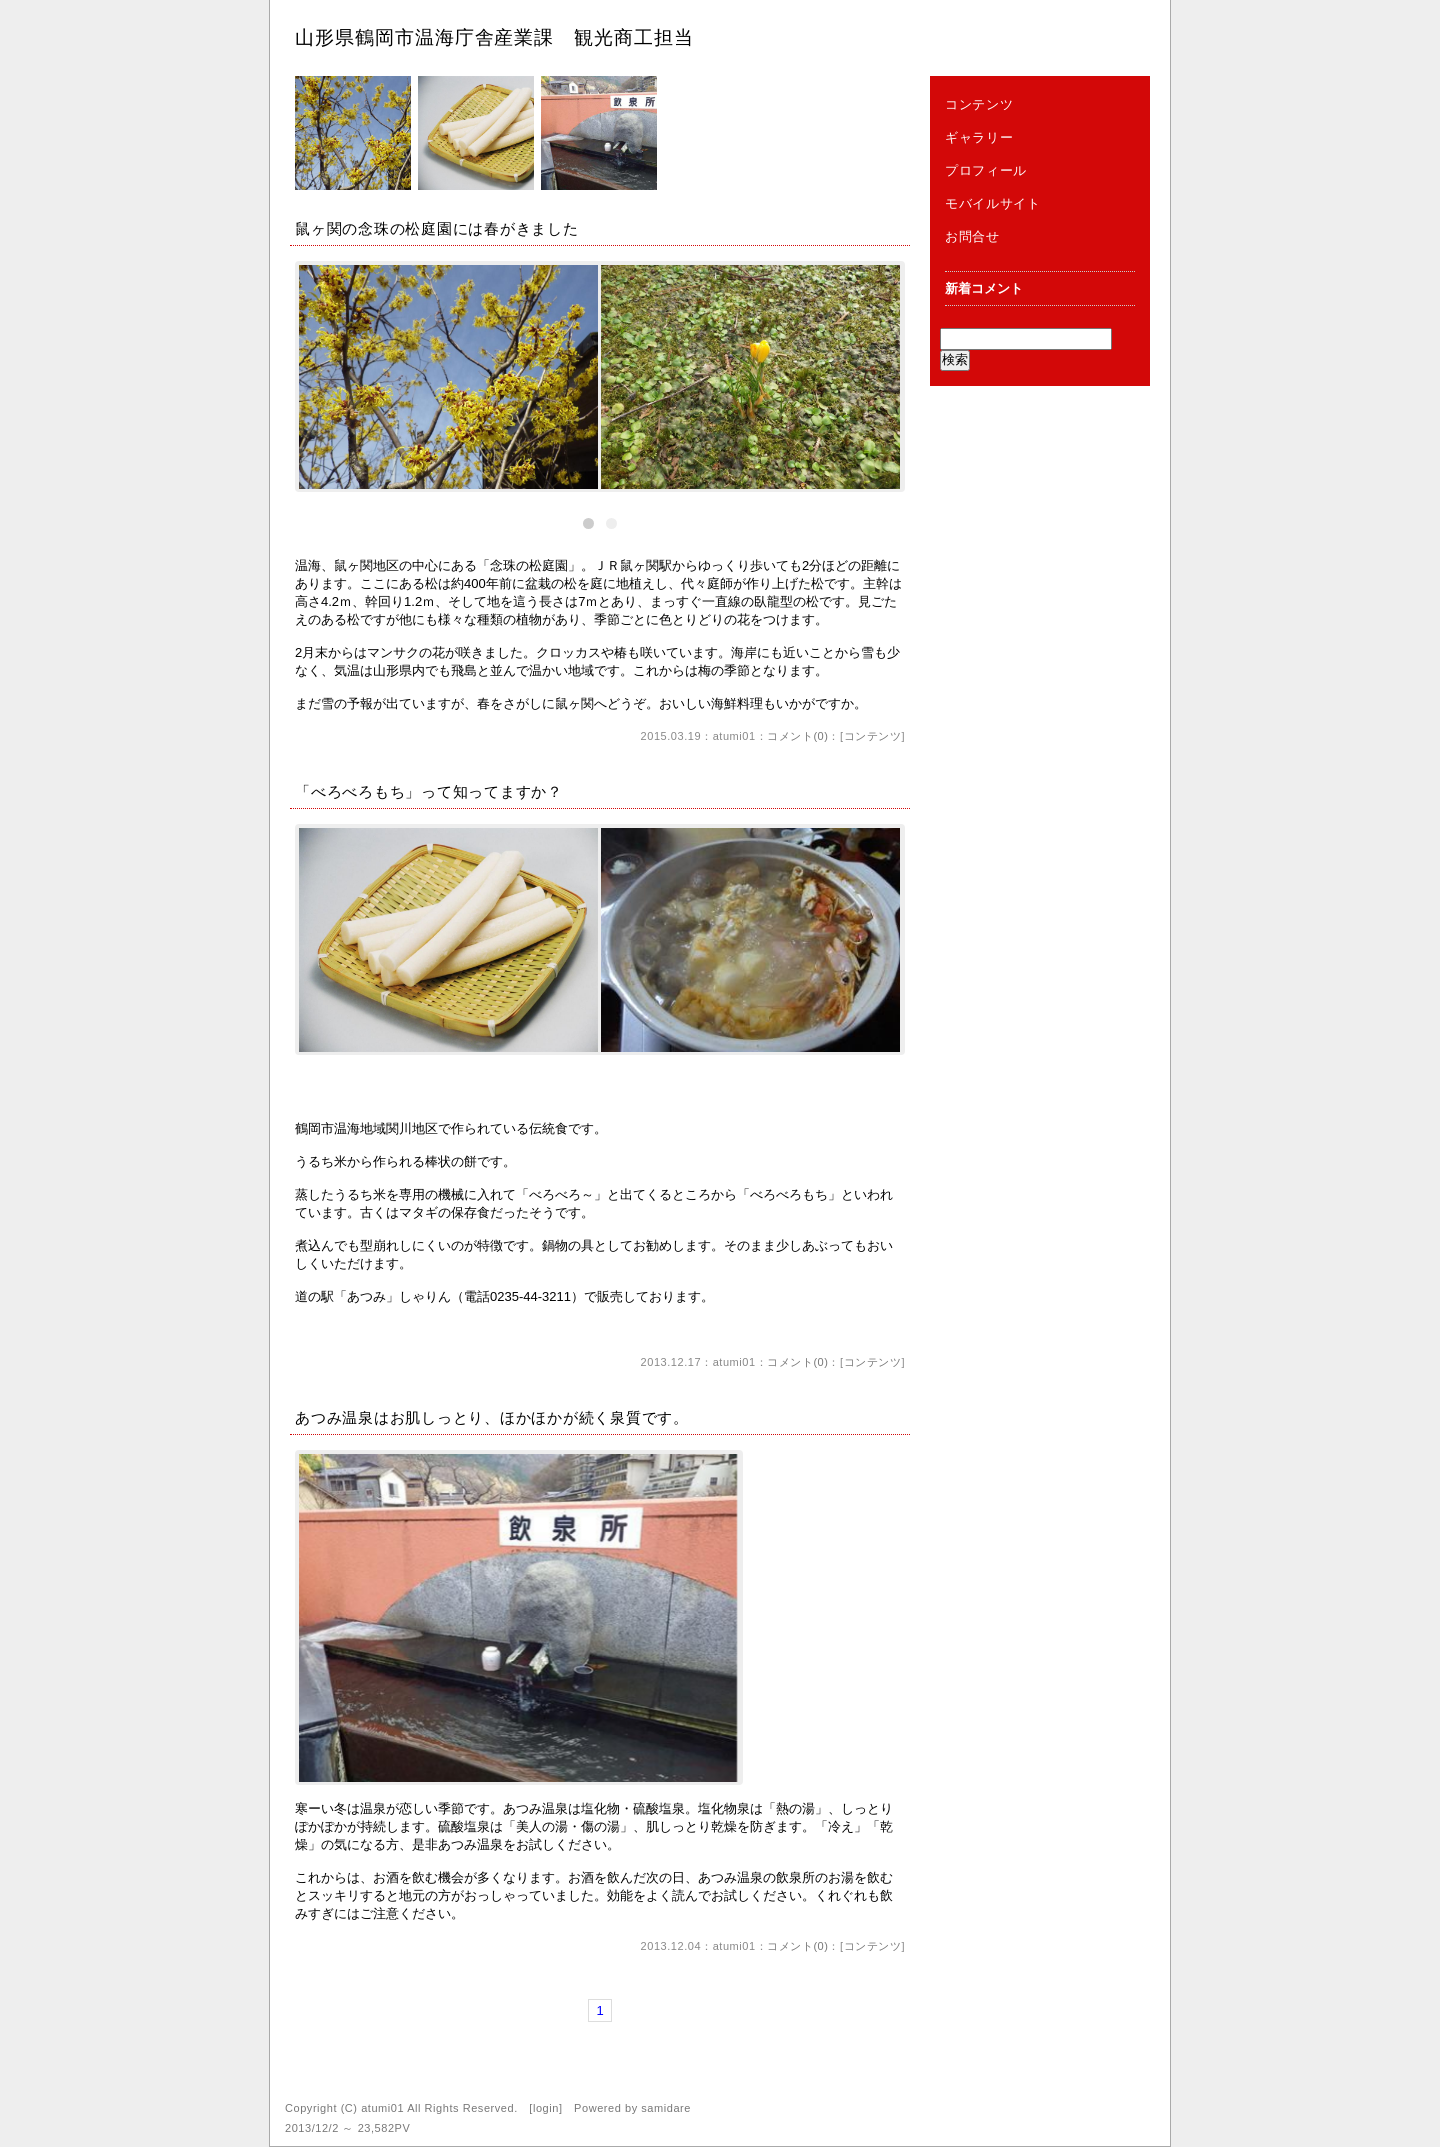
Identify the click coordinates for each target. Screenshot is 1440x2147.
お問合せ (972, 236)
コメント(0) (797, 736)
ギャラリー (979, 137)
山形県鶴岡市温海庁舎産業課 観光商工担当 (494, 37)
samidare (666, 2108)
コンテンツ (873, 736)
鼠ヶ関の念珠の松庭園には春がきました (437, 228)
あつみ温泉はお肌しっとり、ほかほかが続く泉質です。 (492, 1417)
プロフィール (986, 170)
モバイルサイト (993, 203)
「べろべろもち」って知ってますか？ (429, 791)
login (546, 2108)
